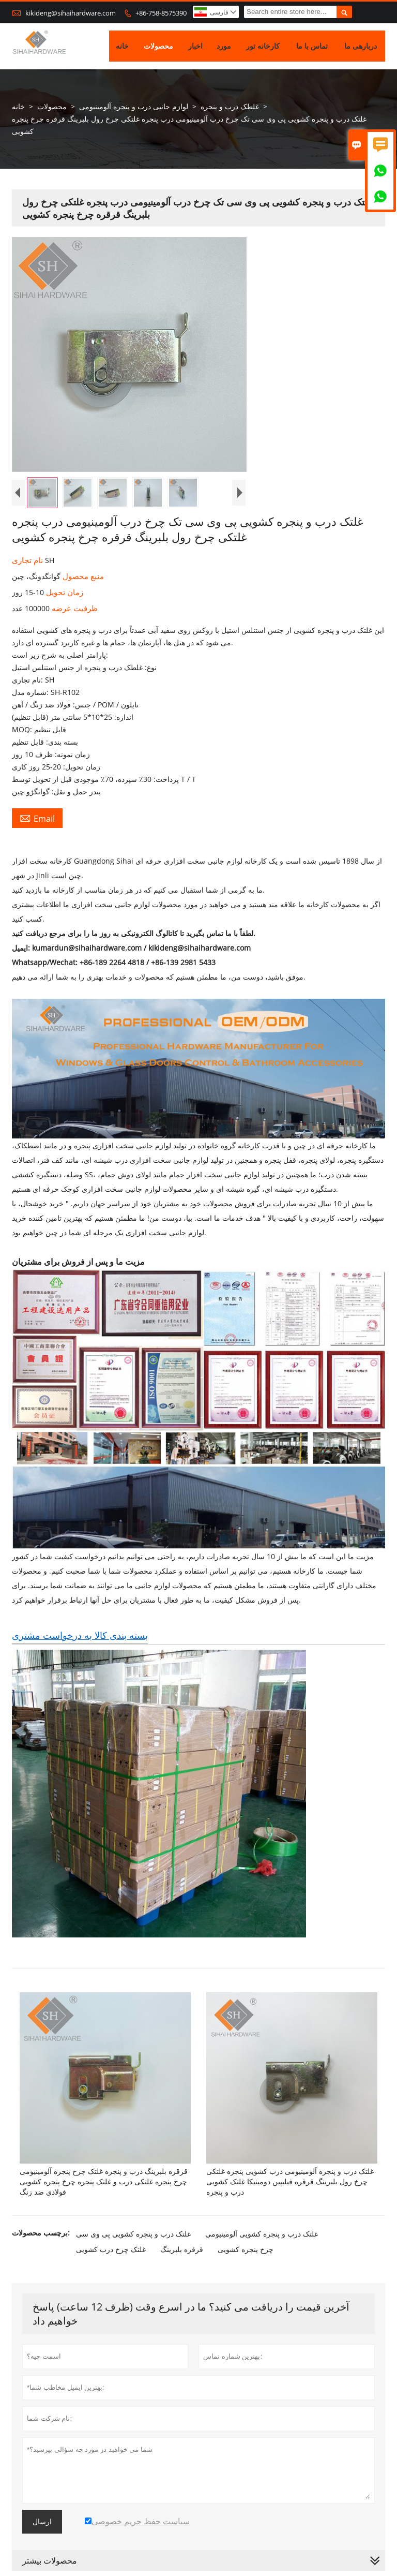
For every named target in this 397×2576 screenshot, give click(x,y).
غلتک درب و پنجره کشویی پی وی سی (133, 2234)
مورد (224, 46)
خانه (122, 46)
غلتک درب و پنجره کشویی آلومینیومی (261, 2234)
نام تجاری (28, 560)
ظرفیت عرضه (74, 608)
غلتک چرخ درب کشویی (111, 2249)
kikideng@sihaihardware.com (70, 13)
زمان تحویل (63, 592)
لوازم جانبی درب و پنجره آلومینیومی (133, 107)
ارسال (42, 2522)
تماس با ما (312, 46)
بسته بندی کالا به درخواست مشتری (80, 1635)
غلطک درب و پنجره (230, 107)
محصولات (158, 46)
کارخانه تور (263, 46)
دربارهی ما (360, 46)
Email (37, 818)
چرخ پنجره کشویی (245, 2249)
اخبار (195, 46)
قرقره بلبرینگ (181, 2249)
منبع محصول (82, 576)
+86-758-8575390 (161, 13)
